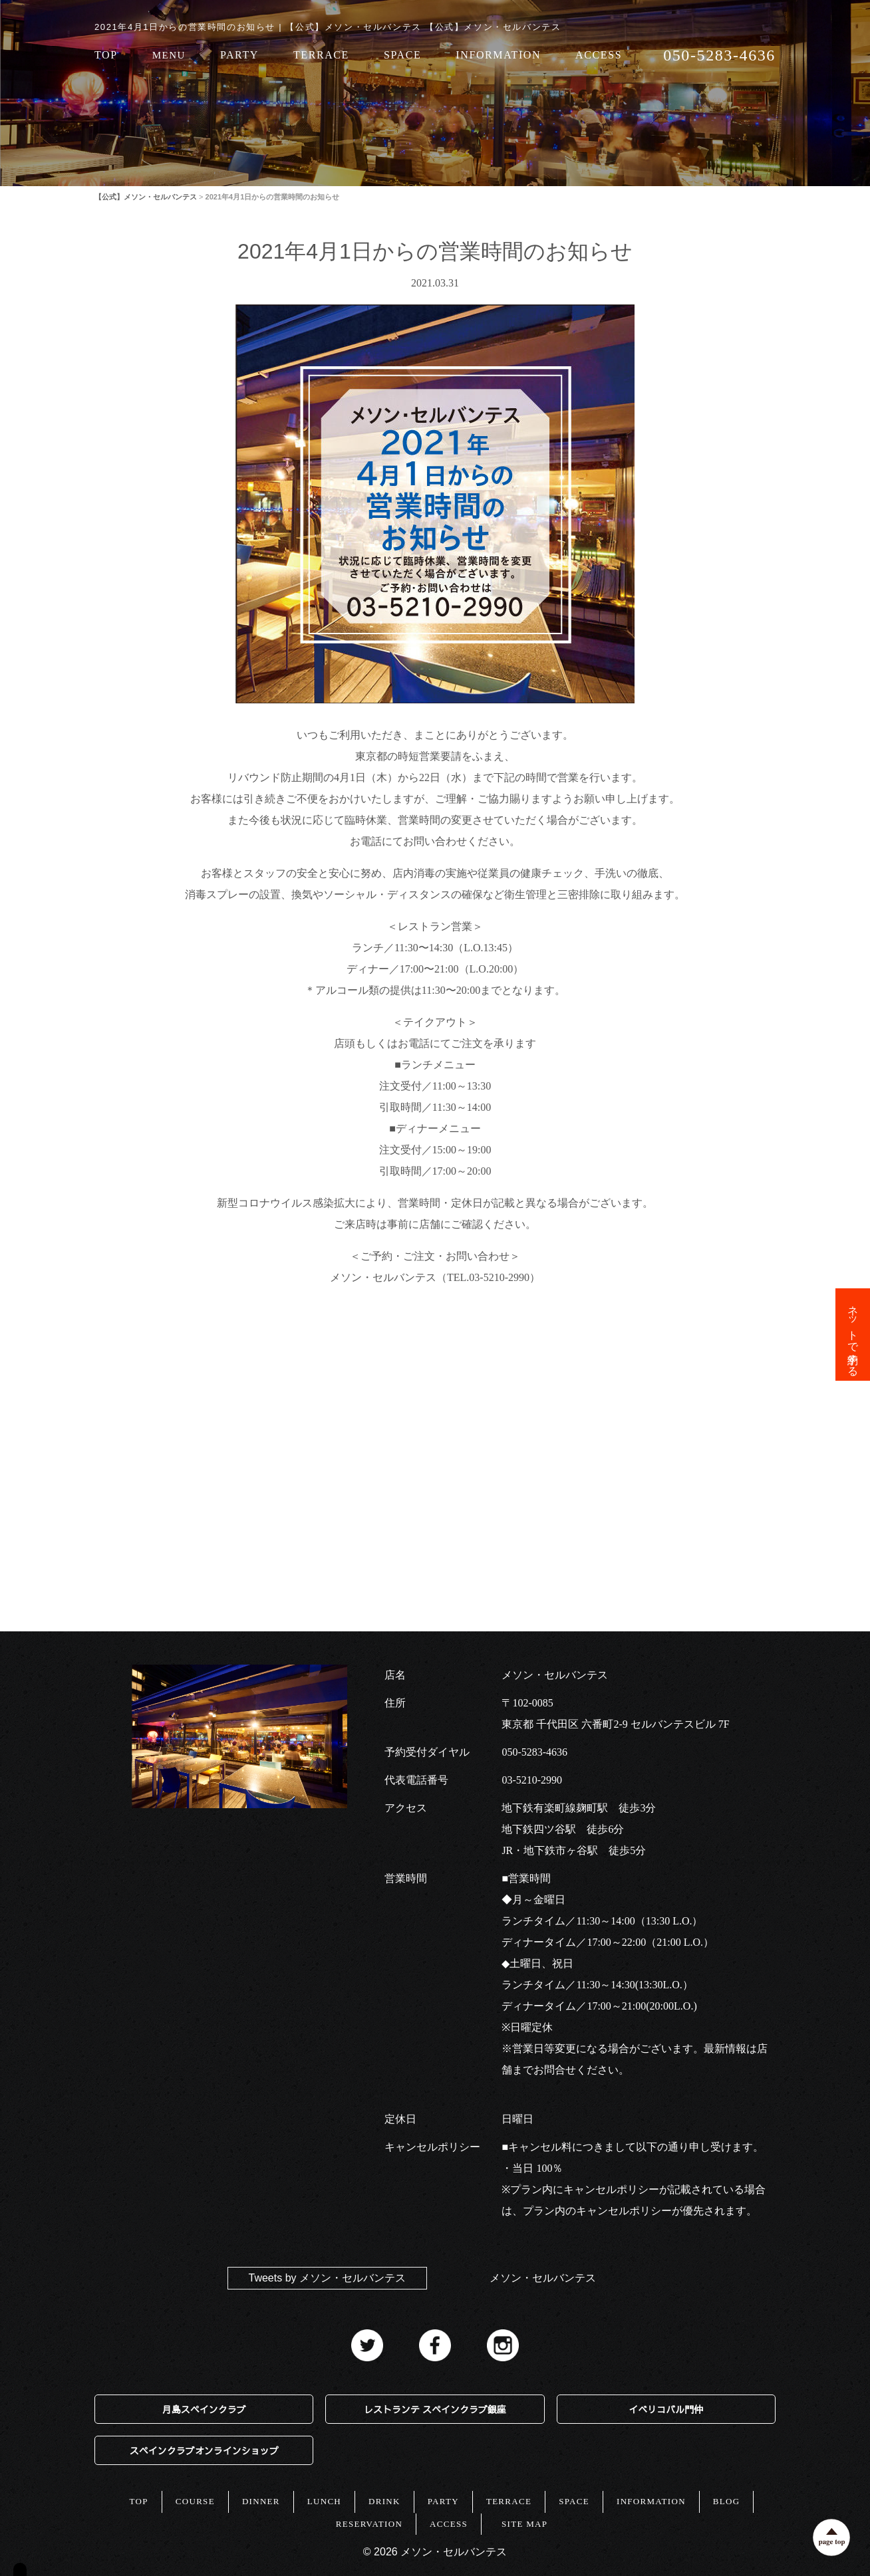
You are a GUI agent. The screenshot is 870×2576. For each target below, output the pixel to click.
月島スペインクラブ (204, 2409)
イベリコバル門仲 (666, 2409)
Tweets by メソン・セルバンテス (327, 2277)
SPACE (402, 55)
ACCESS (598, 55)
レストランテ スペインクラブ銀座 (435, 2409)
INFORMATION (498, 55)
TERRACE (321, 55)
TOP (106, 55)
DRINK (384, 2501)
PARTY (239, 55)
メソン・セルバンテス (543, 2277)
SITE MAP (524, 2524)
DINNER (261, 2501)
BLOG (726, 2501)
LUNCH (324, 2501)
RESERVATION (369, 2524)
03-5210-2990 (532, 1780)
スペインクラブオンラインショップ (204, 2450)
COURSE (195, 2501)
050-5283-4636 (534, 1752)
